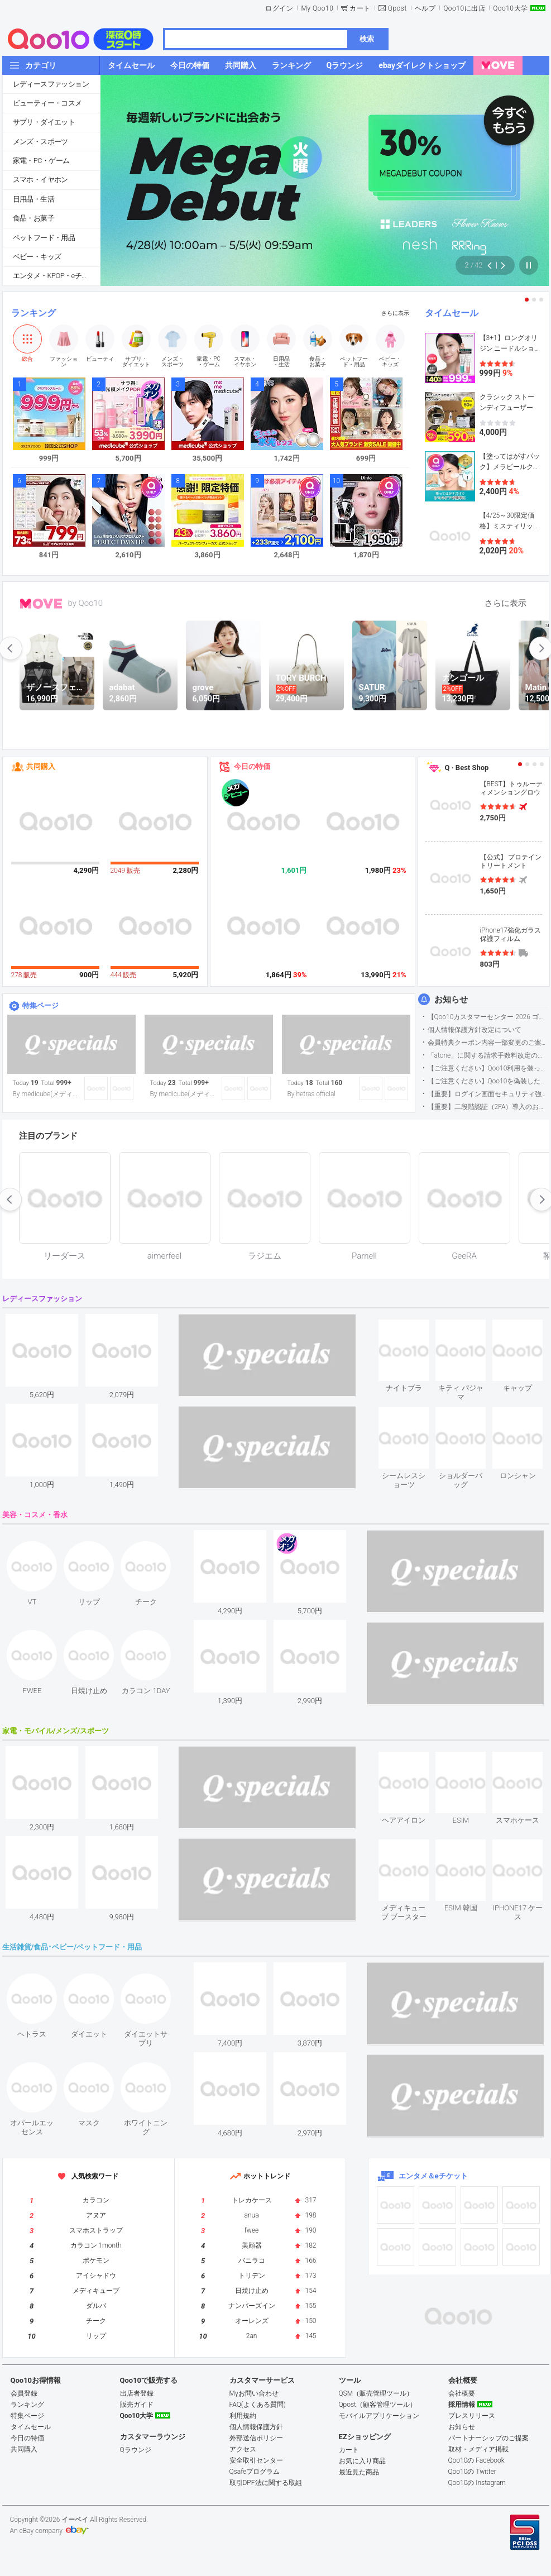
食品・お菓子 (33, 218)
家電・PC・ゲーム (41, 160)
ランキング (33, 313)
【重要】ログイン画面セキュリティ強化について (488, 1094)
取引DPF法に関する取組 (265, 2483)
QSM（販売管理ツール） (376, 2393)
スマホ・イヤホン (40, 179)
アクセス (242, 2449)
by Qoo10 (85, 603)
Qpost (397, 8)
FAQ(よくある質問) (257, 2404)
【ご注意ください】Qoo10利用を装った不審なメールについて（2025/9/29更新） (488, 1068)
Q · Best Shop (467, 767)
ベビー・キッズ (37, 256)
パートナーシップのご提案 (488, 2438)
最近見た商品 (359, 2472)
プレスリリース (471, 2416)
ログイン (279, 8)
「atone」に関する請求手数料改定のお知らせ (488, 1055)
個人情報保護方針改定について (474, 1030)
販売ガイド (137, 2404)
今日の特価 (252, 766)
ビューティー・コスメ (47, 103)
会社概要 (461, 2393)
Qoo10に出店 (464, 8)
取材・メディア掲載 (478, 2449)
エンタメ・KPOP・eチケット (56, 275)
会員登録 (24, 2393)
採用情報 (461, 2404)
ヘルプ (425, 8)
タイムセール (451, 313)
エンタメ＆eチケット (433, 2176)
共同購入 (40, 766)
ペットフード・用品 (44, 237)
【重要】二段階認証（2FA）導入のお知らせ (488, 1107)
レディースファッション (51, 84)
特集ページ (40, 1005)
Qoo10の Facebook (476, 2460)
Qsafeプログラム (254, 2471)
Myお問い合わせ (254, 2393)
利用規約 (242, 2416)
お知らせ (451, 1000)
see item (413, 1328)
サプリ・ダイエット (44, 122)
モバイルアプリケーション (379, 2416)
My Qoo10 (317, 8)
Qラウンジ (135, 2450)
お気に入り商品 (362, 2461)
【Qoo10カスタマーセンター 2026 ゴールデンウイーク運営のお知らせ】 (488, 1017)
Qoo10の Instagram (477, 2483)
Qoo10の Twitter (472, 2471)
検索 (367, 39)
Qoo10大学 (510, 8)
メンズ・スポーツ (40, 141)
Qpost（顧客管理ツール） (377, 2404)
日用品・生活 (33, 199)
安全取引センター (256, 2460)
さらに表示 (395, 313)
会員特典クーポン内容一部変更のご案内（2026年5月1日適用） (488, 1042)
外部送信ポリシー (256, 2438)
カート (360, 8)
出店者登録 (137, 2393)
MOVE (41, 603)
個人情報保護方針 (256, 2427)
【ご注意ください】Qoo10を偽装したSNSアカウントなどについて (488, 1081)
